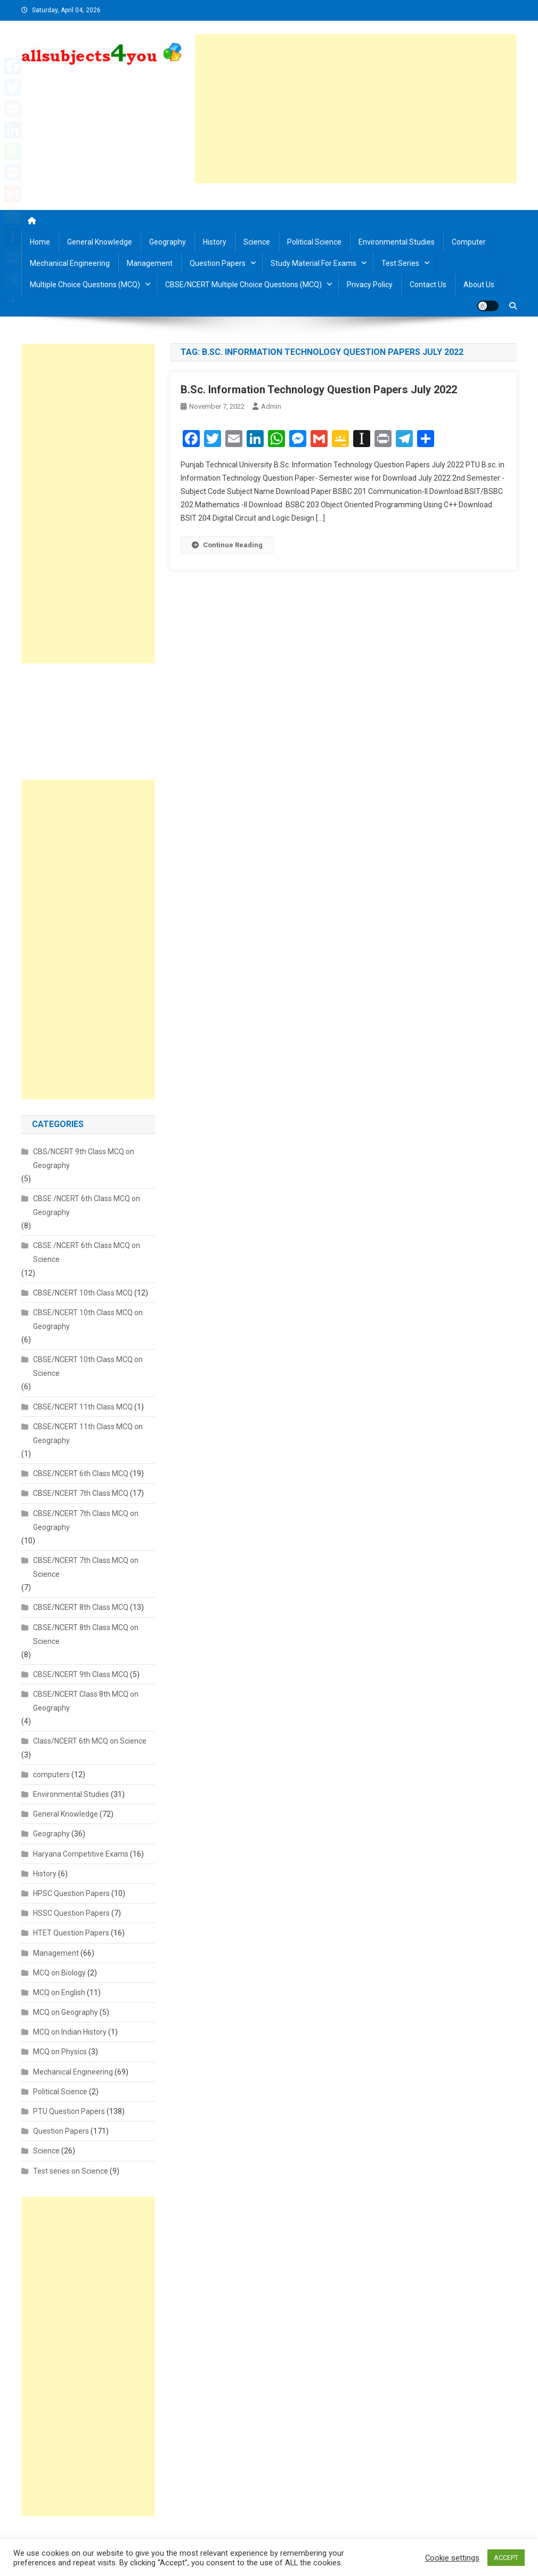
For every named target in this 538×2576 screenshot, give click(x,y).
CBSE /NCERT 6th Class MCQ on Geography (86, 1205)
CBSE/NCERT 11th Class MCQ (83, 1407)
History (214, 242)
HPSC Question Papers (71, 1893)
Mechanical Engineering (70, 263)
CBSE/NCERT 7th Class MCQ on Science (85, 1567)
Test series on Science (70, 2171)
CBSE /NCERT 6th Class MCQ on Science (86, 1252)
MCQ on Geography (65, 2012)
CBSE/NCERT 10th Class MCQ (83, 1293)
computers (51, 1774)
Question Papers (218, 263)
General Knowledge (99, 242)
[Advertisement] (356, 108)
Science (256, 242)
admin (271, 406)
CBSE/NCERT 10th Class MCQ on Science (88, 1366)
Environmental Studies (396, 242)
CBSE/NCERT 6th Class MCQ (80, 1473)
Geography (167, 242)
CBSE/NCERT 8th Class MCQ (80, 1607)
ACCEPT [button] (506, 2558)
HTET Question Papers (71, 1933)
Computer (469, 242)
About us (478, 284)
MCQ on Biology (59, 1973)
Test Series (400, 263)
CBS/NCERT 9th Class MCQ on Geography (83, 1158)
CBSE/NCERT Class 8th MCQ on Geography (85, 1701)
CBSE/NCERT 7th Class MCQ (80, 1493)
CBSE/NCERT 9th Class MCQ (80, 1674)
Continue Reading (227, 545)
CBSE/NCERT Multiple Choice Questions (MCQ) (243, 284)
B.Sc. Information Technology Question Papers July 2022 (319, 389)
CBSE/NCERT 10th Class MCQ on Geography (88, 1319)
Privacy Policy (370, 284)
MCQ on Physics (60, 2051)
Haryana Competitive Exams (80, 1854)
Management (150, 263)
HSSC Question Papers (71, 1913)
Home (40, 242)
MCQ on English (59, 1992)
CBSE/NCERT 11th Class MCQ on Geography (88, 1433)
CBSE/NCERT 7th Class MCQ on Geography (85, 1520)
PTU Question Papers (69, 2111)
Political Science (314, 242)
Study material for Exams (313, 263)
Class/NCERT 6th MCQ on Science (89, 1741)
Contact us (428, 284)
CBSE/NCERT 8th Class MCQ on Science (85, 1634)
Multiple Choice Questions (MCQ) (85, 284)
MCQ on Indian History (70, 2032)
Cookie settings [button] (452, 2558)
